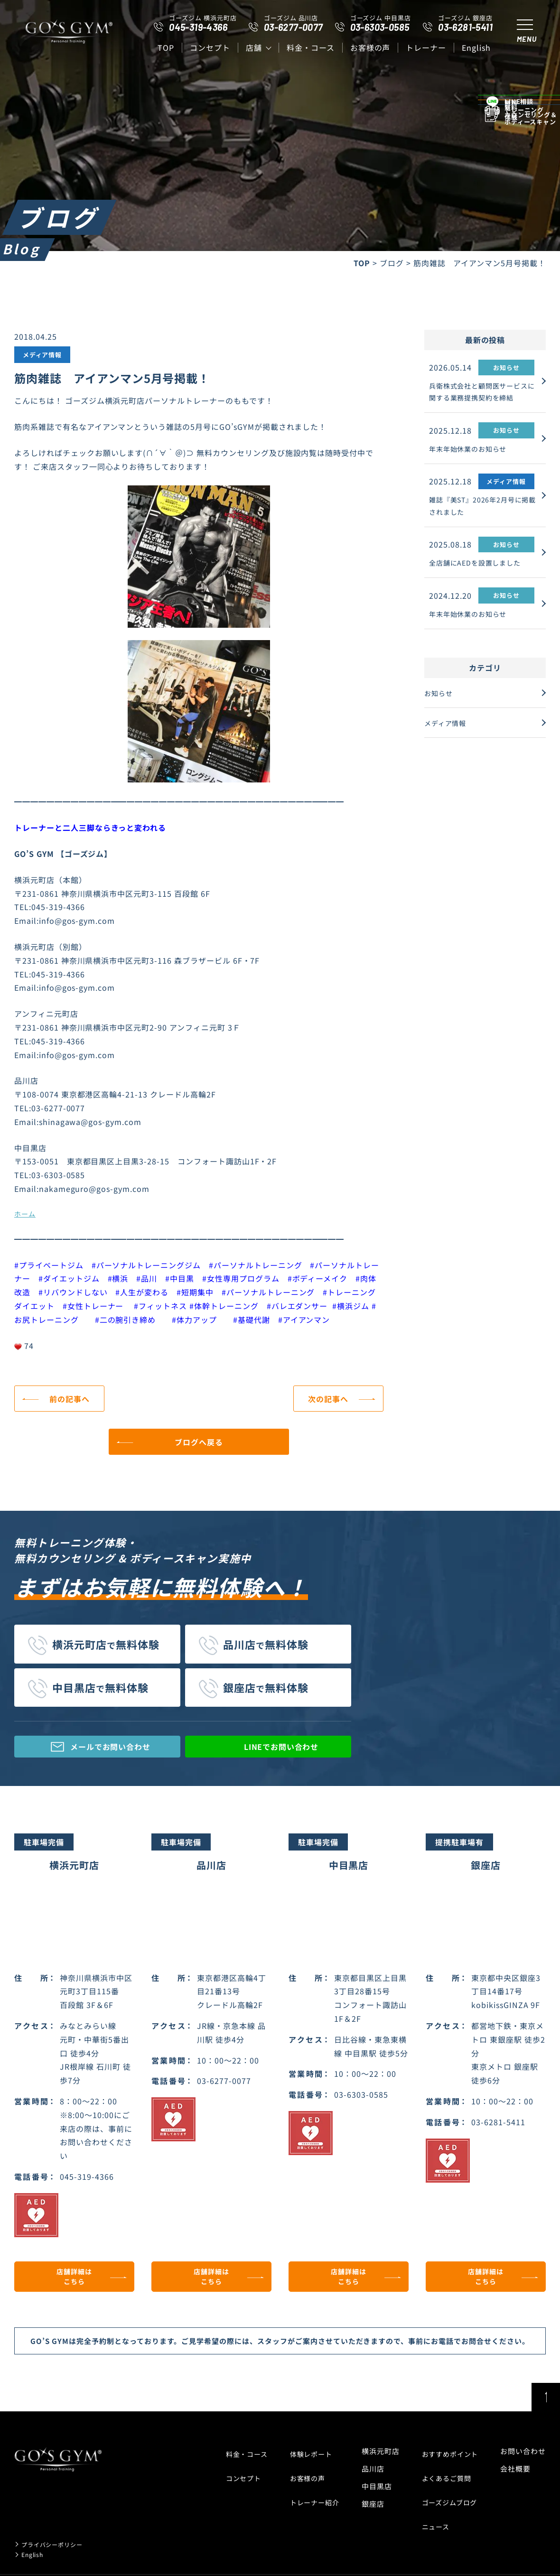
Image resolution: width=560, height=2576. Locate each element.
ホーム (25, 1213)
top (166, 47)
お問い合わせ (523, 2464)
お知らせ (445, 698)
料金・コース (311, 47)
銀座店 (368, 2516)
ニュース (433, 2516)
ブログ (392, 263)
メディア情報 (453, 724)
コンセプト (210, 47)
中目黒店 (372, 2499)
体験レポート (304, 2464)
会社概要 (515, 2481)
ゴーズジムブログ (447, 2499)
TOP (362, 263)
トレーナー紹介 (308, 2499)
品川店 (368, 2481)
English (476, 47)
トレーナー (426, 47)
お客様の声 (370, 47)
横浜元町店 (376, 2464)
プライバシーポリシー (59, 2531)
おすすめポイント (448, 2464)
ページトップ (546, 2410)
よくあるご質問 (444, 2481)
